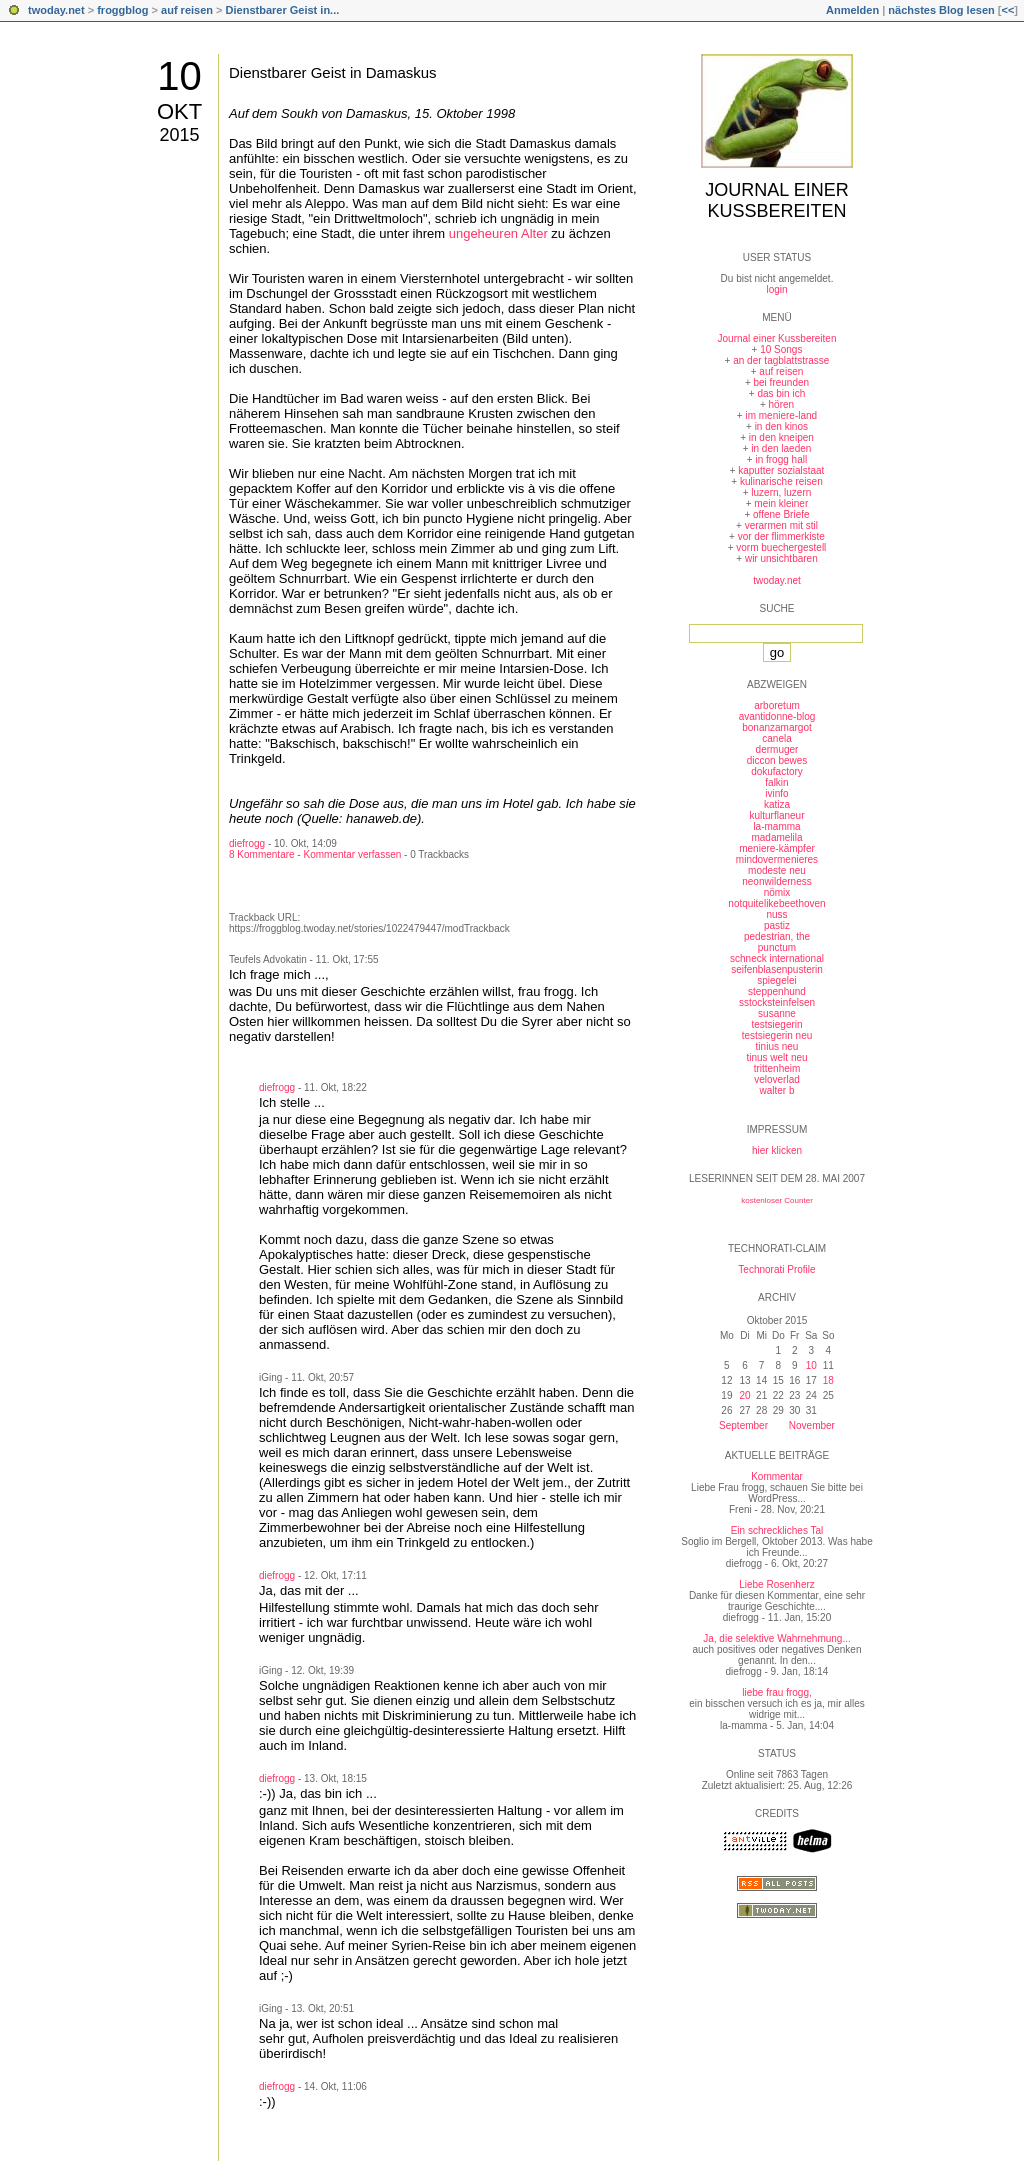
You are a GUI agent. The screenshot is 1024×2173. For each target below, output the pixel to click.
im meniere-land (781, 415)
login (776, 289)
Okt (179, 111)
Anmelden (852, 10)
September (743, 1425)
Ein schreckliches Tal (777, 1530)
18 (828, 1380)
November (812, 1425)
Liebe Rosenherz (777, 1584)
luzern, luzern (781, 492)
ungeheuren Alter (498, 233)
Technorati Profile (776, 1269)
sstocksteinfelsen (777, 1002)
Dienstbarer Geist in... (283, 10)
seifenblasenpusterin (777, 969)
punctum (777, 947)
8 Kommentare (262, 854)
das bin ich (781, 393)
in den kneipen (781, 437)
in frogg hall (781, 459)
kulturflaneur (776, 815)
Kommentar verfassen (352, 854)
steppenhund (777, 991)
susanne (777, 1013)
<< (1007, 10)
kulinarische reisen (781, 481)
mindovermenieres (777, 859)
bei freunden (782, 382)
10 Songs (781, 349)
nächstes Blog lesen (941, 10)
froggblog (122, 10)
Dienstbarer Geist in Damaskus (333, 72)
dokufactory (777, 771)
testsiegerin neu (777, 1035)
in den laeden (781, 448)
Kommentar (777, 1476)
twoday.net (56, 10)
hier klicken (777, 1150)
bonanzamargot (777, 727)
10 (179, 76)
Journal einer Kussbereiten (776, 200)
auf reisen (187, 10)
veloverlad (777, 1079)
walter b (776, 1090)
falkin (776, 782)
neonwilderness (777, 881)
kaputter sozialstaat (781, 470)
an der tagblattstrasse (781, 360)
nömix (777, 892)
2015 (179, 135)
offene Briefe (781, 514)
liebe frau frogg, (777, 1692)
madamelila (776, 837)
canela (776, 738)
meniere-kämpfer (777, 848)
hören (782, 404)
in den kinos (781, 426)
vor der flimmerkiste (781, 536)
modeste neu (777, 870)
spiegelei (776, 980)
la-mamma (776, 826)
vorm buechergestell (781, 547)
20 (744, 1395)
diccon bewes (777, 760)
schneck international (777, 958)
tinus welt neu (776, 1057)
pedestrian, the (777, 936)
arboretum (777, 705)
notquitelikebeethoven (776, 903)
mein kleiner (781, 503)
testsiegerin (776, 1024)
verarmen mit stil (781, 525)
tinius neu (777, 1046)
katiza (777, 804)
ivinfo (776, 793)
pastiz (777, 925)
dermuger (777, 749)
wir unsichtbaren (781, 558)
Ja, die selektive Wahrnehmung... (776, 1638)
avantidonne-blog (777, 716)
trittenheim (777, 1068)
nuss (776, 914)
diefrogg (247, 843)
